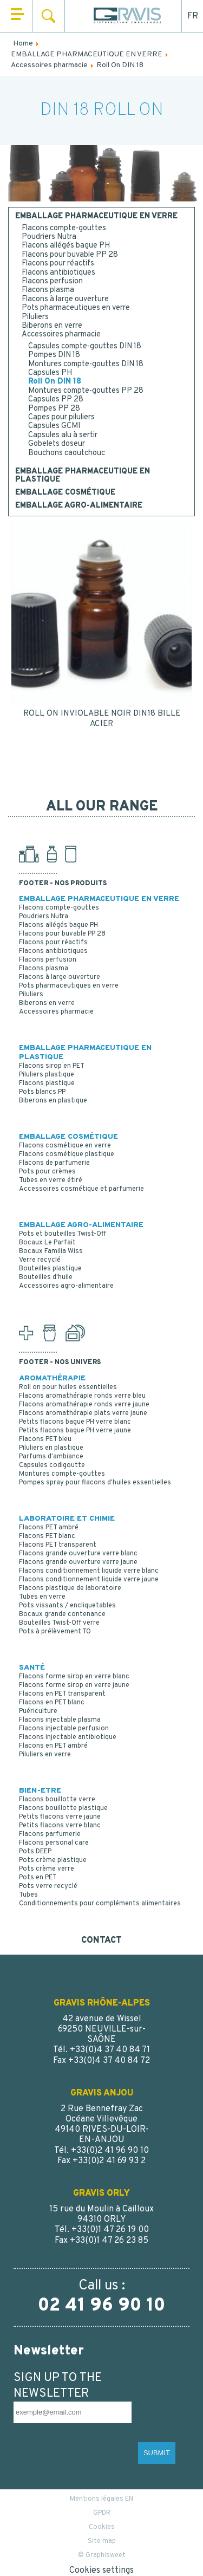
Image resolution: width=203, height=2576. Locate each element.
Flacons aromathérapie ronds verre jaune (84, 1404)
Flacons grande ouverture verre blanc (78, 1553)
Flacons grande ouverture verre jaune (78, 1562)
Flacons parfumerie (50, 1834)
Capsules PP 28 (55, 399)
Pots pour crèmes (47, 1171)
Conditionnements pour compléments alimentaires (100, 1903)
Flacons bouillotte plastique (63, 1808)
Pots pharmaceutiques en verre (76, 308)
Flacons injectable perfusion (64, 1728)
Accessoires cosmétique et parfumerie (81, 1189)
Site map (102, 2541)
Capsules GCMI (54, 426)
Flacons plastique (47, 1083)
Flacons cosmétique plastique (66, 1154)
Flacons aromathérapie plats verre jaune (83, 1413)
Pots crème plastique (53, 1860)
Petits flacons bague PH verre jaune (75, 1430)
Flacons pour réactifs (58, 263)
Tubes (28, 1895)
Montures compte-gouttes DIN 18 (85, 364)
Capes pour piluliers (61, 417)
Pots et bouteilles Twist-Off (62, 1234)
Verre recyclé (40, 1260)
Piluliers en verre (45, 1754)
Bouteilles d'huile (46, 1277)
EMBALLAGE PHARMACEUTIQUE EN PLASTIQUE (82, 476)
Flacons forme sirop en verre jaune (74, 1685)
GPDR (101, 2513)
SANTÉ (32, 1667)
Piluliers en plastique (51, 1448)
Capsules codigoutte (52, 1465)
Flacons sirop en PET (51, 1066)
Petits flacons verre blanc (60, 1825)
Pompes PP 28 (54, 409)
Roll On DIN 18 (54, 382)
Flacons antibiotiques (58, 273)
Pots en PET (38, 1877)
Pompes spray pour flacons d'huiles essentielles (95, 1482)
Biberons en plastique (53, 1100)
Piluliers (35, 317)
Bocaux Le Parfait (47, 1242)
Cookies (102, 2527)
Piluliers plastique (46, 1074)
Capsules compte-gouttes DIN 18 (84, 346)
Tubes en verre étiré (50, 1180)
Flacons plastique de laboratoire (70, 1588)
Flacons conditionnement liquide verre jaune (89, 1579)
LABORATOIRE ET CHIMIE (67, 1518)
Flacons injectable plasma (60, 1720)
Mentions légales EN (101, 2499)
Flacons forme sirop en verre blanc (74, 1676)
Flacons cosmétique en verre (65, 1145)
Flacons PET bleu (45, 1439)
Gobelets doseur (56, 444)
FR (192, 16)
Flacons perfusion (52, 281)
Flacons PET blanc (47, 1536)
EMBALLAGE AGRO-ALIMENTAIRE (78, 506)
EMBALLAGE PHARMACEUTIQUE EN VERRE (96, 216)
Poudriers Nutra (49, 237)
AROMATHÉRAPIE (52, 1378)
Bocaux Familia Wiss (51, 1251)
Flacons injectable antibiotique (67, 1737)
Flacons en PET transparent (62, 1694)
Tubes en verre (42, 1597)
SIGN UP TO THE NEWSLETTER (58, 2386)
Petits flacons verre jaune (60, 1817)
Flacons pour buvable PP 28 (70, 255)
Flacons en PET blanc (51, 1702)
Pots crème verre (46, 1869)
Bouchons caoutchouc (66, 453)
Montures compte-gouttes (62, 1474)
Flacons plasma (48, 290)
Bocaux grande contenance (62, 1614)
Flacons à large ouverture (65, 299)
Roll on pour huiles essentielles (68, 1387)
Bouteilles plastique (50, 1268)
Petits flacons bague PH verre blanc (75, 1422)
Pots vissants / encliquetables (67, 1605)
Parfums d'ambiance (51, 1456)
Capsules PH (50, 373)
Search (48, 16)
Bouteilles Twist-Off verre (59, 1623)
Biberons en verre (52, 326)
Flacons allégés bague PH (66, 246)
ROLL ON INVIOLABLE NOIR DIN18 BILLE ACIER (101, 719)
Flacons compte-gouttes (64, 228)
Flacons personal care (54, 1843)
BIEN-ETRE (40, 1790)
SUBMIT (156, 2453)
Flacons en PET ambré (53, 1746)
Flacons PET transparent (57, 1545)
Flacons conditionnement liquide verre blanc (89, 1571)
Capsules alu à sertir (62, 435)
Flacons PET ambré (48, 1527)
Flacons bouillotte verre (57, 1799)
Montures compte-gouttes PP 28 (85, 391)
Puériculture (38, 1711)
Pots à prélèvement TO (55, 1631)
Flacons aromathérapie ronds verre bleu (82, 1396)
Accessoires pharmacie (61, 334)
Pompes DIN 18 (54, 355)
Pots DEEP (35, 1851)
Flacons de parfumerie (54, 1163)
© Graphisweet (102, 2555)
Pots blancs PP (42, 1092)
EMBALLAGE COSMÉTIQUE (65, 493)
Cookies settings (101, 2570)
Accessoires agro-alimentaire (66, 1286)
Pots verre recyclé (48, 1886)
